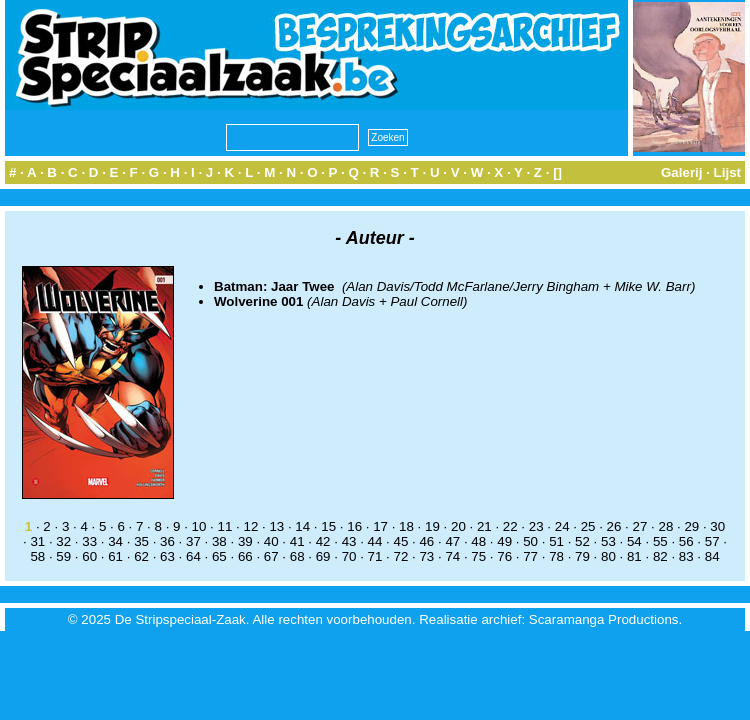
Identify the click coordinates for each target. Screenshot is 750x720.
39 (245, 541)
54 (634, 541)
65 (219, 556)
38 (219, 541)
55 (660, 541)
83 (686, 556)
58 (37, 556)
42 (323, 541)
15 (328, 526)
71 (375, 556)
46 (426, 541)
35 (141, 541)
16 (354, 526)
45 (401, 541)
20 (458, 526)
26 (614, 526)
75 (478, 556)
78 (556, 556)
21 (484, 526)
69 (323, 556)
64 (193, 556)
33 (89, 541)
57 (712, 541)
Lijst (727, 172)
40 (271, 541)
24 (562, 526)
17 (380, 526)
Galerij (682, 172)
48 (478, 541)
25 (588, 526)
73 (426, 556)
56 (686, 541)
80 (608, 556)
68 (297, 556)
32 (63, 541)
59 (63, 556)
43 (349, 541)
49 (504, 541)
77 (530, 556)
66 (245, 556)
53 (608, 541)
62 (141, 556)
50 (530, 541)
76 (504, 556)
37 (193, 541)
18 (406, 526)
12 (250, 526)
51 (556, 541)
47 (452, 541)
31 (37, 541)
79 (582, 556)
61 (115, 556)
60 (89, 556)
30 (717, 526)
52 (582, 541)
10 (199, 526)
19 (432, 526)
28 (665, 526)
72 (401, 556)
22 (510, 526)
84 (712, 556)
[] (557, 172)
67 (271, 556)
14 (302, 526)
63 (167, 556)
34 (115, 541)
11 (225, 526)
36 (167, 541)
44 (375, 541)
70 (349, 556)
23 (536, 526)
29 (691, 526)
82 (660, 556)
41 (297, 541)
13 (276, 526)
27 (640, 526)
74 (452, 556)
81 (634, 556)
